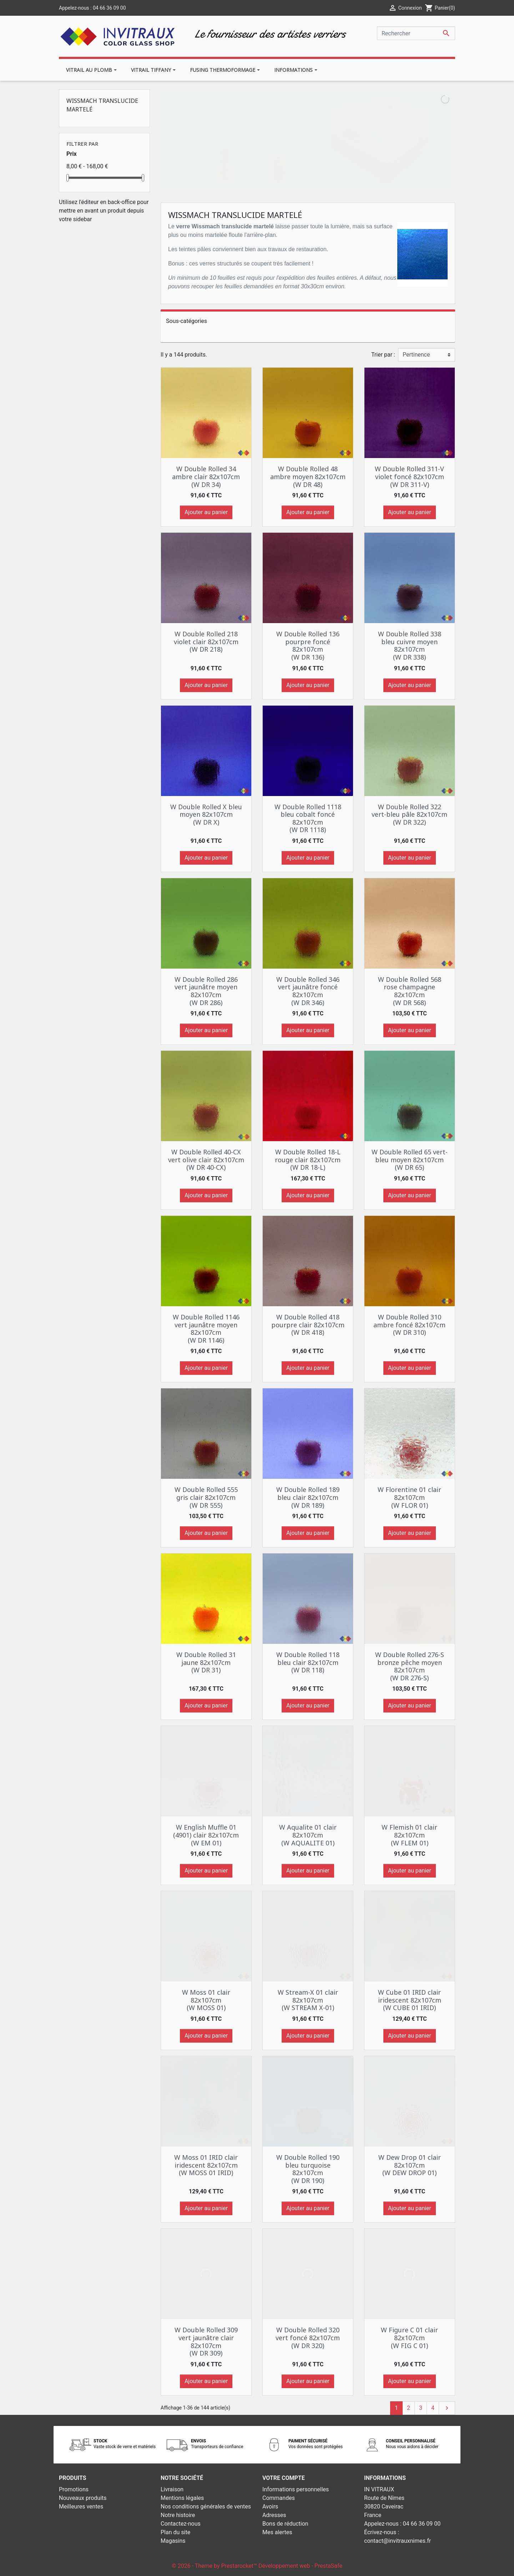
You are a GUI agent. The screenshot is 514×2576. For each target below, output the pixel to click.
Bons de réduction (285, 2523)
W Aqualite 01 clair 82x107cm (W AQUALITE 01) (308, 1835)
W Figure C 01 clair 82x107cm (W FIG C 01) (409, 2337)
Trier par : (383, 354)
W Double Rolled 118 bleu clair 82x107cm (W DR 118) (307, 1662)
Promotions (74, 2489)
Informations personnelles (295, 2489)
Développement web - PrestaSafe (300, 2565)
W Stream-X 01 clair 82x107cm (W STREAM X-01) (308, 2000)
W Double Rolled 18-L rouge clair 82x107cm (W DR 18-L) (308, 1160)
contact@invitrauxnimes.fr (397, 2540)
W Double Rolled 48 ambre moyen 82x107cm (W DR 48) (308, 476)
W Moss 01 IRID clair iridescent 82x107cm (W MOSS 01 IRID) (206, 2165)
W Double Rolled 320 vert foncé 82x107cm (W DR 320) (308, 2337)
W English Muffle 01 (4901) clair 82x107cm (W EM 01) (206, 1835)
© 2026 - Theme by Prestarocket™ (215, 2565)
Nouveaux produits (83, 2498)
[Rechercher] (416, 33)
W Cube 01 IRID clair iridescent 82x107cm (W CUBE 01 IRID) (409, 2000)
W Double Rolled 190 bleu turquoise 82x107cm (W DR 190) (307, 2169)
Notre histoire (178, 2515)
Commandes (278, 2498)
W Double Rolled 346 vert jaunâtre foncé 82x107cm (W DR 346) (307, 991)
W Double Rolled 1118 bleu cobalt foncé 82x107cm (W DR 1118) (307, 818)
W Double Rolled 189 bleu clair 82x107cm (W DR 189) (307, 1497)
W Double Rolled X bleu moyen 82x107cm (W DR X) (206, 814)
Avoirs (270, 2506)
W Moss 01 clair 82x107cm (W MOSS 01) (206, 2000)
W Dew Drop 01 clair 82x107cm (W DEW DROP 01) (409, 2165)
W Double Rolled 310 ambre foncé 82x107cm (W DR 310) (409, 1325)
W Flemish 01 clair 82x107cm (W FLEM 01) (409, 1835)
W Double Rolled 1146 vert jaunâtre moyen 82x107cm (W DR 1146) (206, 1328)
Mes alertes (277, 2532)
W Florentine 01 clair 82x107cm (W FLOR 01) (409, 1497)
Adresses (274, 2515)
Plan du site (175, 2532)
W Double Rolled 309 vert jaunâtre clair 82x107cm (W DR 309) (206, 2341)
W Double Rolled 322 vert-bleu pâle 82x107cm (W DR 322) (409, 814)
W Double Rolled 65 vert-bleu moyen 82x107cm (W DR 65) (410, 1160)
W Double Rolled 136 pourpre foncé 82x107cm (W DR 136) (307, 645)
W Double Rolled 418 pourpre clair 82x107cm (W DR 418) (307, 1325)
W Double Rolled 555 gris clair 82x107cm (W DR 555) (206, 1497)
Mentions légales (182, 2498)
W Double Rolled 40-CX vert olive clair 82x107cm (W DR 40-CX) (206, 1160)
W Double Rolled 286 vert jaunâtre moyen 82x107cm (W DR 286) (206, 991)
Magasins (173, 2540)
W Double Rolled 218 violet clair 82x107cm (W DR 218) (206, 641)
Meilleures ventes (81, 2506)
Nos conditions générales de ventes (206, 2506)
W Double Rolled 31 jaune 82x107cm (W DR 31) (206, 1662)
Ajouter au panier (206, 512)
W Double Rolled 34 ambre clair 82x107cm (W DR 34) (206, 476)
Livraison (172, 2489)
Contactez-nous (181, 2523)
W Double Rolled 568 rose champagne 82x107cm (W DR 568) (409, 991)
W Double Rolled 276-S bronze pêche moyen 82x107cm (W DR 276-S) (409, 1666)
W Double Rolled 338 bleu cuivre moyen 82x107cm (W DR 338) (409, 645)
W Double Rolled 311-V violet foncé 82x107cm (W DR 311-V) (409, 476)
